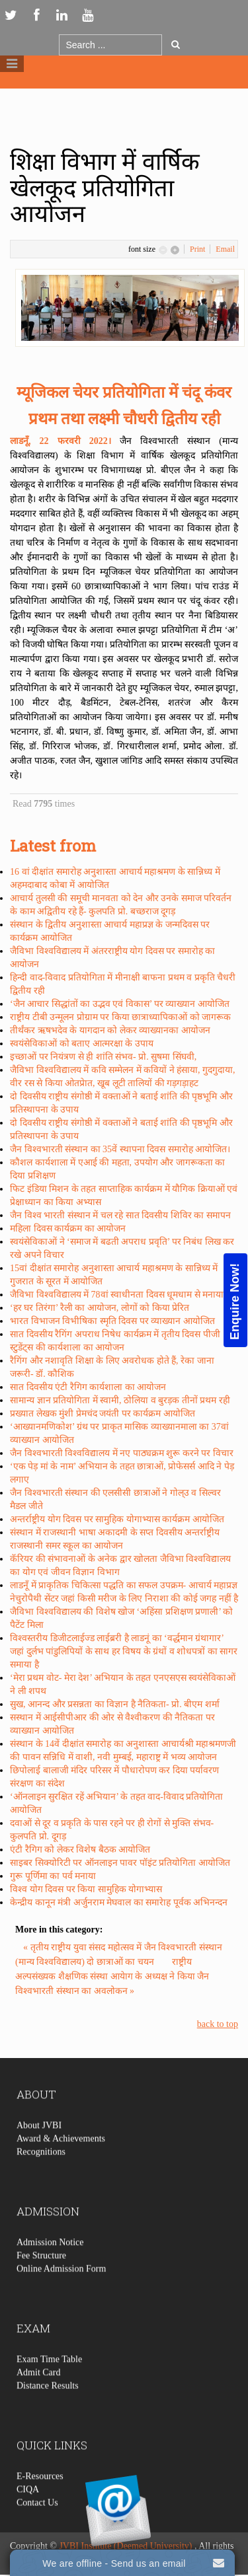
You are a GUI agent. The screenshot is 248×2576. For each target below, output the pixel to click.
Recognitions (41, 2179)
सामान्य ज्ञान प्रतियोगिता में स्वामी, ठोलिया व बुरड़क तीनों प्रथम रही (120, 1400)
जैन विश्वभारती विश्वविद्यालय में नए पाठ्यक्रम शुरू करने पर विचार (121, 1453)
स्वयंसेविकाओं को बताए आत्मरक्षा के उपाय (81, 1044)
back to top (217, 2024)
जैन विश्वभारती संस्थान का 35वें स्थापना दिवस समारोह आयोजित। (120, 1149)
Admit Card (39, 2399)
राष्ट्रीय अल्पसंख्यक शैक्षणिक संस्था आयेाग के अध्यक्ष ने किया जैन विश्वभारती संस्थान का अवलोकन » (112, 1976)
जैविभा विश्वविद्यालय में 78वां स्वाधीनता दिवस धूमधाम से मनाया (117, 1295)
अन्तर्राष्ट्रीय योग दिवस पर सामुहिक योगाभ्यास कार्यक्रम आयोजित (117, 1519)
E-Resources (40, 2503)
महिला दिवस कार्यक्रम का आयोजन (68, 1228)
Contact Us (37, 2529)
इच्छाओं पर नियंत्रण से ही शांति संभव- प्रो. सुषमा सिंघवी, (103, 1057)
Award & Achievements (61, 2165)
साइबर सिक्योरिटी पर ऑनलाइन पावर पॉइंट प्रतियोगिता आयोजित (120, 1863)
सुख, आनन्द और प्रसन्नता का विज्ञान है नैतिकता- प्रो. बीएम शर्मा (115, 1704)
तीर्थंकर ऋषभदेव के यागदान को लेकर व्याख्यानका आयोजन (110, 1030)
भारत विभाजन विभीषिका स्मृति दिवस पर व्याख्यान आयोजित (112, 1321)
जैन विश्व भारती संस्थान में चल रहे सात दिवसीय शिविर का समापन (120, 1215)
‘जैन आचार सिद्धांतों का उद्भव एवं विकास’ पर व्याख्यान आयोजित (119, 1004)
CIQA (28, 2516)
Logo (124, 98)
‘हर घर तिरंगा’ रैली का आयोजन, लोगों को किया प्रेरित (99, 1308)
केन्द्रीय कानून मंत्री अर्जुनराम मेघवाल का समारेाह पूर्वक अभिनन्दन (118, 1902)
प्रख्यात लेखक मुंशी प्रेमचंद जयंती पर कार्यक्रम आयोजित (102, 1413)
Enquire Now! (234, 1301)
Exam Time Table (49, 2386)
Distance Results (48, 2412)
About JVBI (39, 2152)
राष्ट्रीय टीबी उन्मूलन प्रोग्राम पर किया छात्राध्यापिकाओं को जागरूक (120, 1017)
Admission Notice (50, 2269)
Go (175, 44)
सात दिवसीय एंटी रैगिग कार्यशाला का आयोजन (88, 1387)
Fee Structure (41, 2282)
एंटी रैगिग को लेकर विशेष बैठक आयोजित (80, 1850)
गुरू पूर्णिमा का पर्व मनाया (53, 1876)
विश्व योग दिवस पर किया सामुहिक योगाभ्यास (86, 1889)
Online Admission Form (61, 2295)
